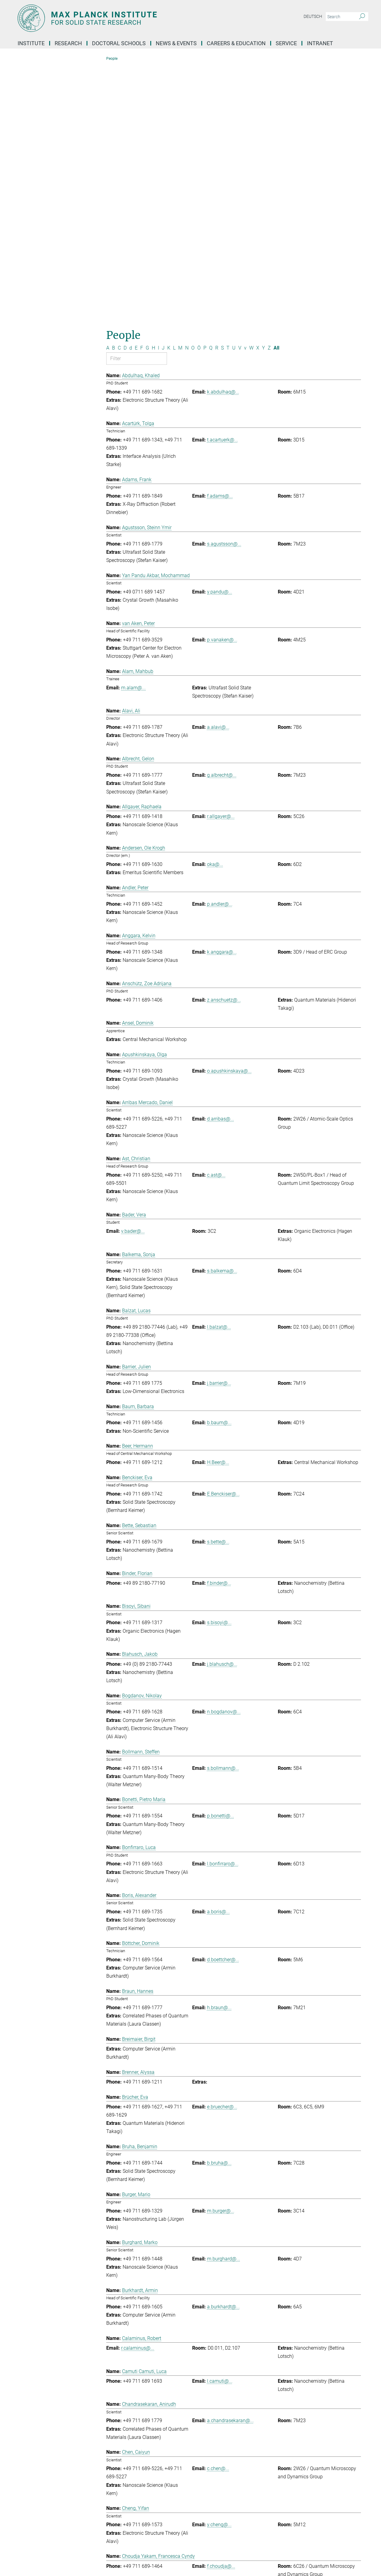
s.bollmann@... (223, 1511)
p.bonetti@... (220, 1559)
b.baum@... (219, 1165)
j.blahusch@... (222, 1407)
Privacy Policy (201, 2554)
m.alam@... (133, 430)
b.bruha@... (219, 1905)
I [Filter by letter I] (158, 91)
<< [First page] (211, 2390)
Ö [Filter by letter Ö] (199, 91)
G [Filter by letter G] (147, 91)
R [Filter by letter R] (216, 91)
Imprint (174, 2554)
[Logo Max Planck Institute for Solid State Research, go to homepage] (131, 18)
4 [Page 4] (239, 2390)
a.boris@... (218, 1655)
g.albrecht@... (221, 518)
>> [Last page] (256, 2390)
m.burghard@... (223, 2001)
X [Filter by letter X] (257, 91)
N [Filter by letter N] (187, 91)
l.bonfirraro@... (223, 1607)
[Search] (362, 16)
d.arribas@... (220, 861)
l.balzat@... (219, 1070)
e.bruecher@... (222, 1849)
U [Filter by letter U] (234, 91)
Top (355, 2448)
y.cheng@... (219, 2267)
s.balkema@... (222, 1013)
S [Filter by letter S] (222, 91)
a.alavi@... (218, 470)
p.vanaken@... (222, 382)
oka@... (215, 607)
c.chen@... (218, 2211)
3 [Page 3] (233, 2390)
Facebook (35, 2514)
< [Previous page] (217, 2390)
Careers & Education (236, 43)
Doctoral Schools (119, 43)
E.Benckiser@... (223, 1236)
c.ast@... (216, 918)
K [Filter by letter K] (168, 91)
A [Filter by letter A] (107, 91)
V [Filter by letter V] (239, 91)
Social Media (37, 2473)
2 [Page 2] (228, 2390)
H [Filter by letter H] (153, 91)
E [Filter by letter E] (136, 91)
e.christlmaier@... (225, 2365)
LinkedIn (34, 2494)
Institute (31, 43)
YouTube (34, 2504)
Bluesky (33, 2484)
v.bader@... (133, 974)
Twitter (32, 2524)
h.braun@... (219, 1750)
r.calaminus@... (137, 2091)
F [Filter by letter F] (141, 91)
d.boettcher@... (223, 1703)
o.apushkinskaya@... (229, 813)
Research (68, 43)
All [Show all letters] (276, 91)
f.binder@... (219, 1326)
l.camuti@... (220, 2124)
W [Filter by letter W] (251, 91)
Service (286, 43)
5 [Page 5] (244, 2390)
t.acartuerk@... (222, 182)
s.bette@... (218, 1284)
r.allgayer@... (221, 559)
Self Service (278, 2474)
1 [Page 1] (222, 2390)
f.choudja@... (221, 2309)
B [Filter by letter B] (113, 91)
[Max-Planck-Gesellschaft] (29, 2554)
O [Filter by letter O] (193, 91)
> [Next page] (250, 2390)
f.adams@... (220, 239)
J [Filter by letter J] (163, 91)
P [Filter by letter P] (204, 91)
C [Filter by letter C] (119, 91)
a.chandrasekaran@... (230, 2163)
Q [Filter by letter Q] (211, 91)
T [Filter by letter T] (228, 91)
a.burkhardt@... (223, 2049)
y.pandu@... (219, 334)
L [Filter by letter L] (174, 91)
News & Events (176, 43)
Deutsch (313, 16)
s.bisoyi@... (219, 1365)
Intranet (320, 43)
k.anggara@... (222, 695)
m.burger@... (220, 1953)
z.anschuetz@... (224, 742)
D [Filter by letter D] (125, 91)
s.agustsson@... (224, 286)
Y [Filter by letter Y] (263, 91)
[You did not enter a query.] (340, 17)
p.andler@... (220, 647)
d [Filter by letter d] (130, 91)
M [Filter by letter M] (180, 91)
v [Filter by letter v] (245, 91)
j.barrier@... (219, 1126)
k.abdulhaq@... (223, 135)
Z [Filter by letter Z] (269, 91)
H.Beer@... (218, 1205)
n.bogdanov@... (224, 1455)
